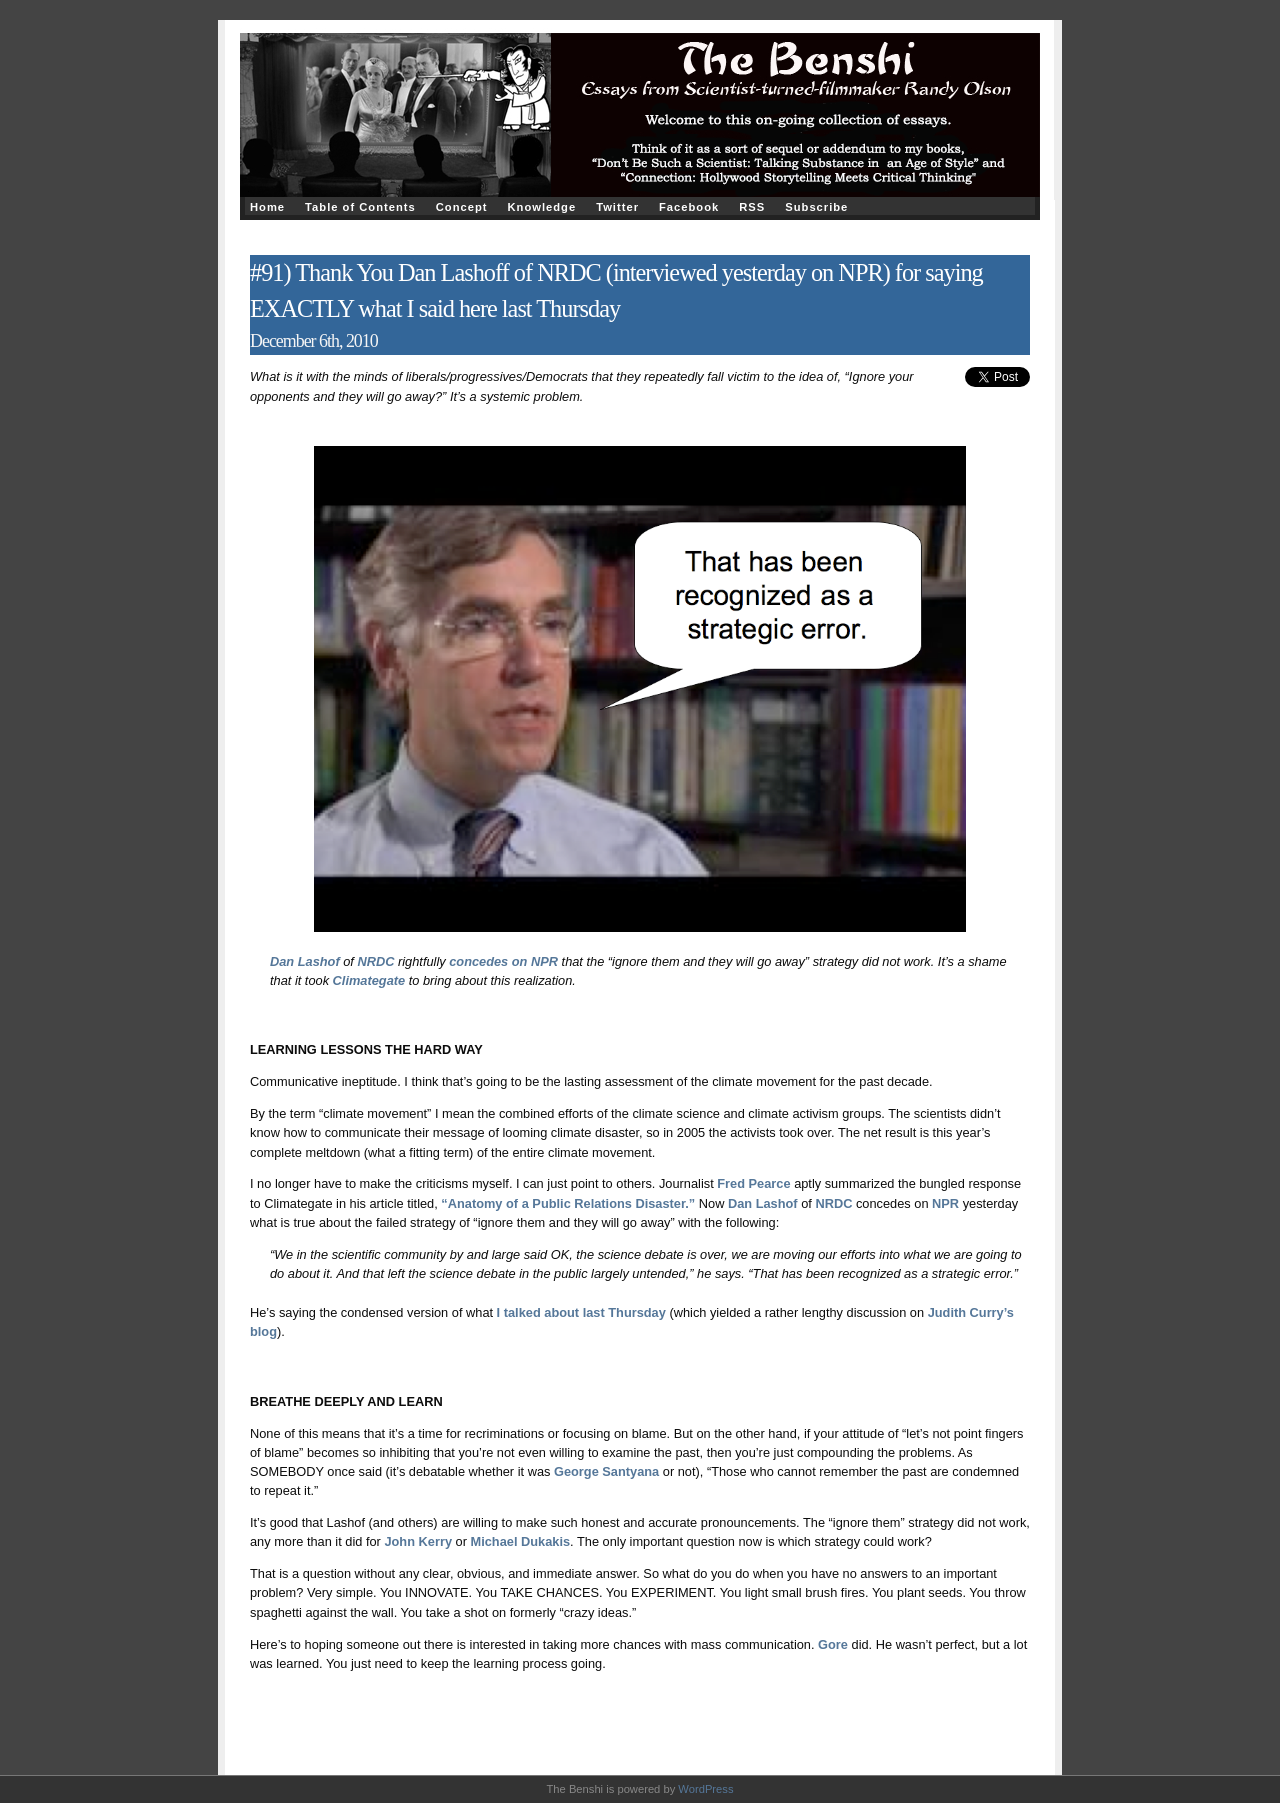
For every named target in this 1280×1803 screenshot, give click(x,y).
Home (267, 207)
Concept (462, 207)
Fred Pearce (753, 1183)
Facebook (689, 207)
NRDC (375, 961)
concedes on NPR (503, 961)
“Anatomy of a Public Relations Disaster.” (568, 1203)
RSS (752, 207)
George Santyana (606, 1471)
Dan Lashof (306, 961)
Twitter (617, 207)
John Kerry (418, 1541)
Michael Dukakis (521, 1541)
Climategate (369, 980)
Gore (833, 1644)
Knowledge (541, 207)
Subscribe (816, 207)
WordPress (705, 1789)
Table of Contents (360, 207)
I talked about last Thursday (581, 1312)
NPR (945, 1203)
